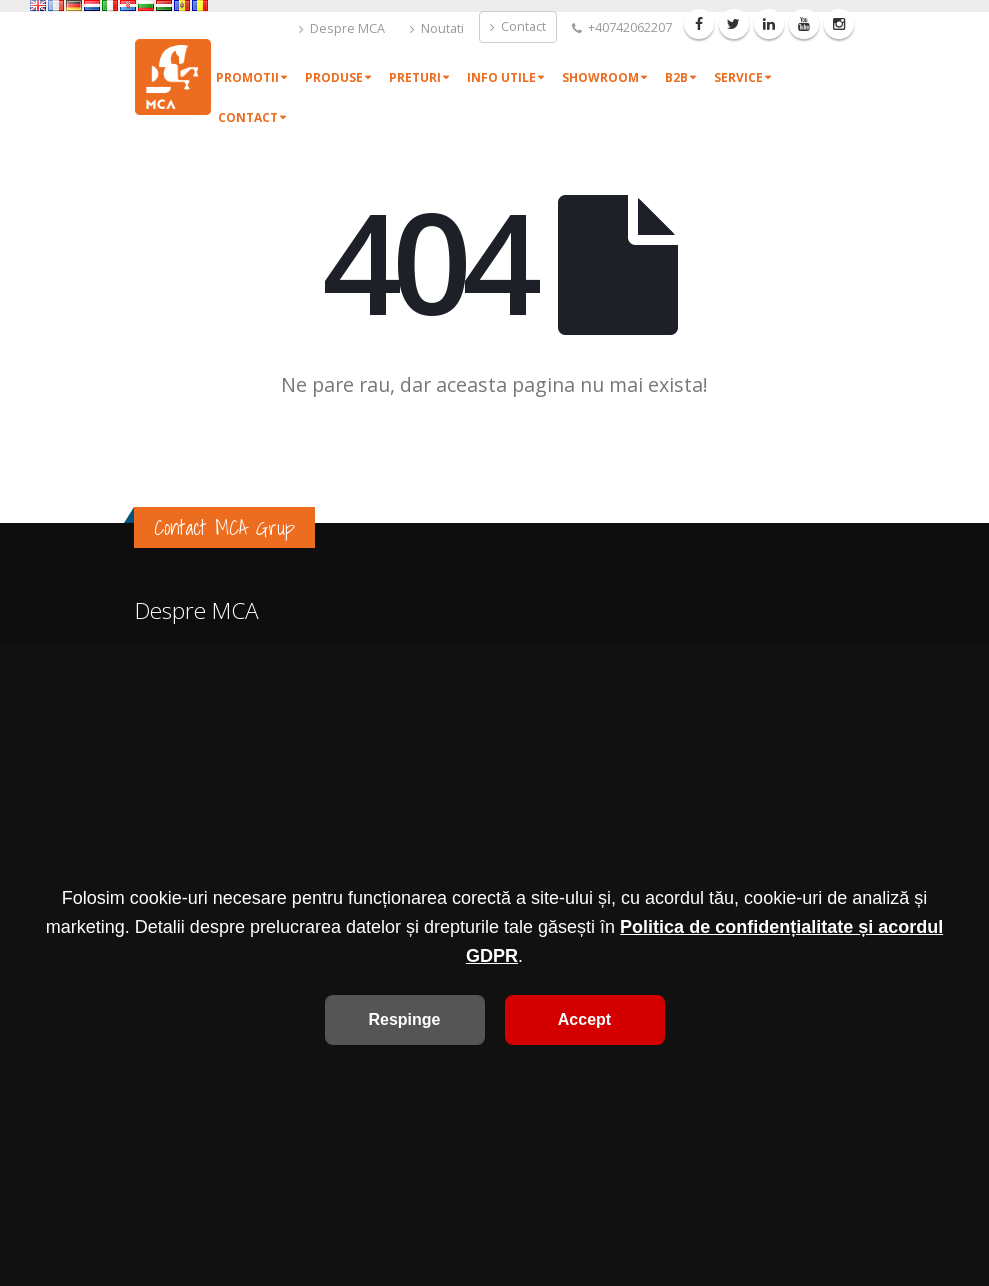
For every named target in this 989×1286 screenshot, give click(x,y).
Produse (334, 77)
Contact (518, 26)
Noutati (437, 28)
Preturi (415, 77)
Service (738, 77)
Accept (584, 1019)
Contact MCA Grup (224, 527)
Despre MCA (342, 28)
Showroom (600, 77)
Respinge (404, 1019)
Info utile (501, 77)
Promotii (247, 77)
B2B (676, 77)
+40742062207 (622, 27)
